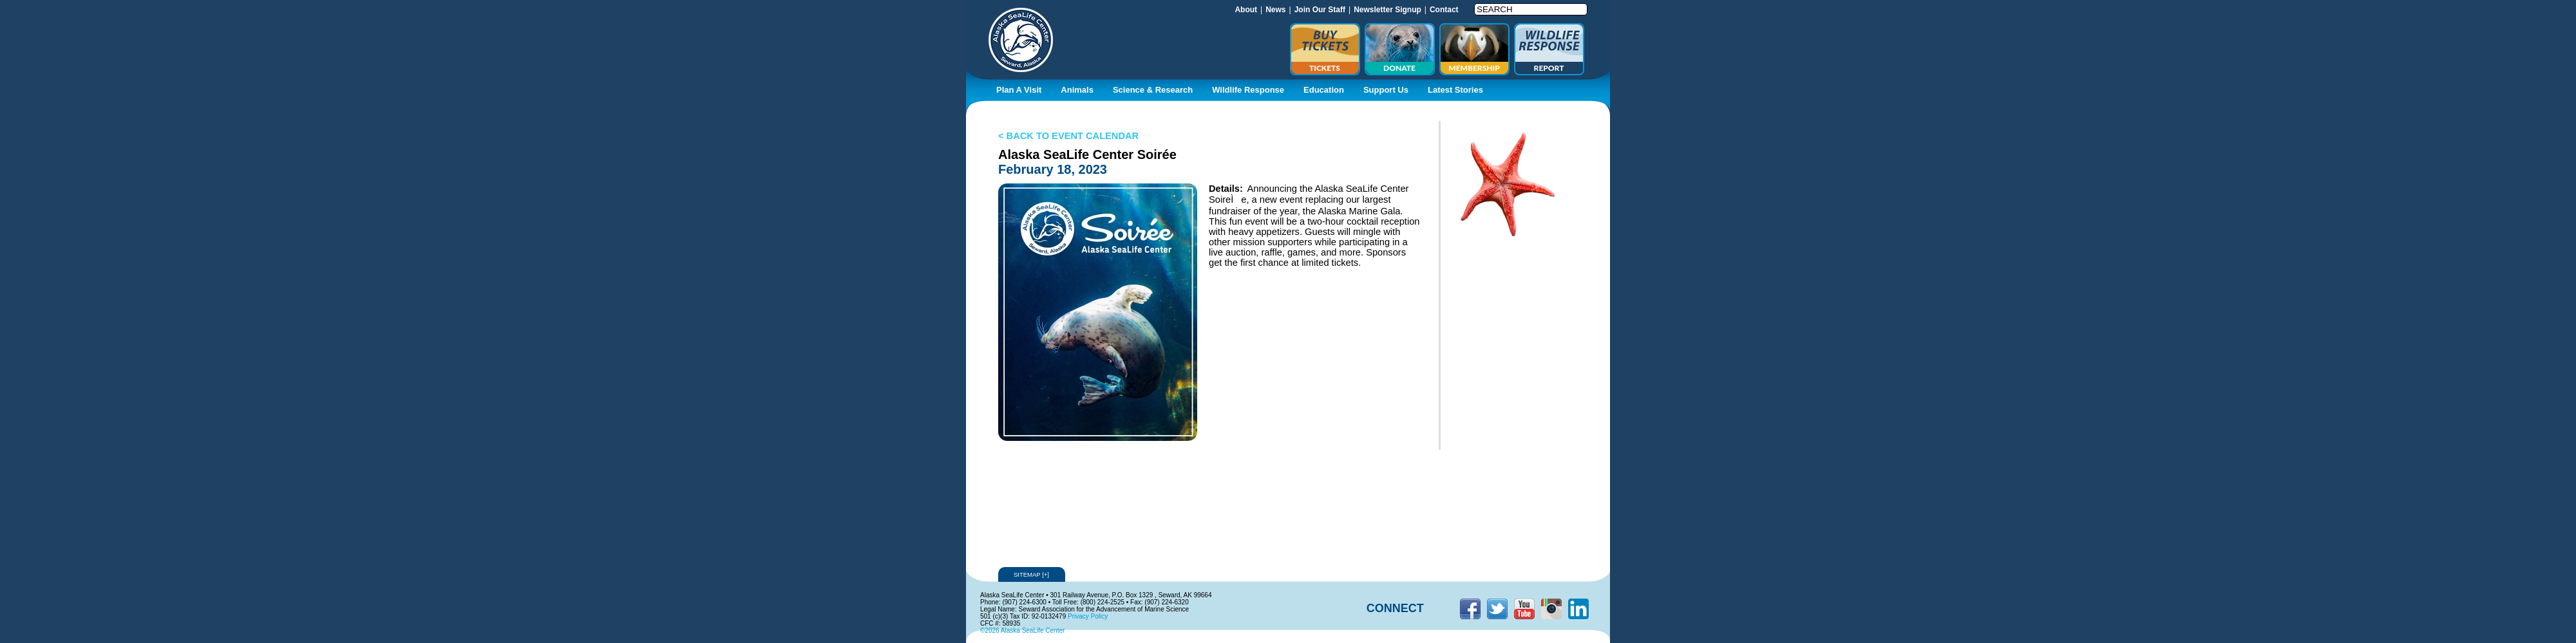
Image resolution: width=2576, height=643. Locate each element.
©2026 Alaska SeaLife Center (1022, 630)
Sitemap (1032, 574)
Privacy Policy (1088, 616)
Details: (1226, 188)
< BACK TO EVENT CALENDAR (1068, 136)
